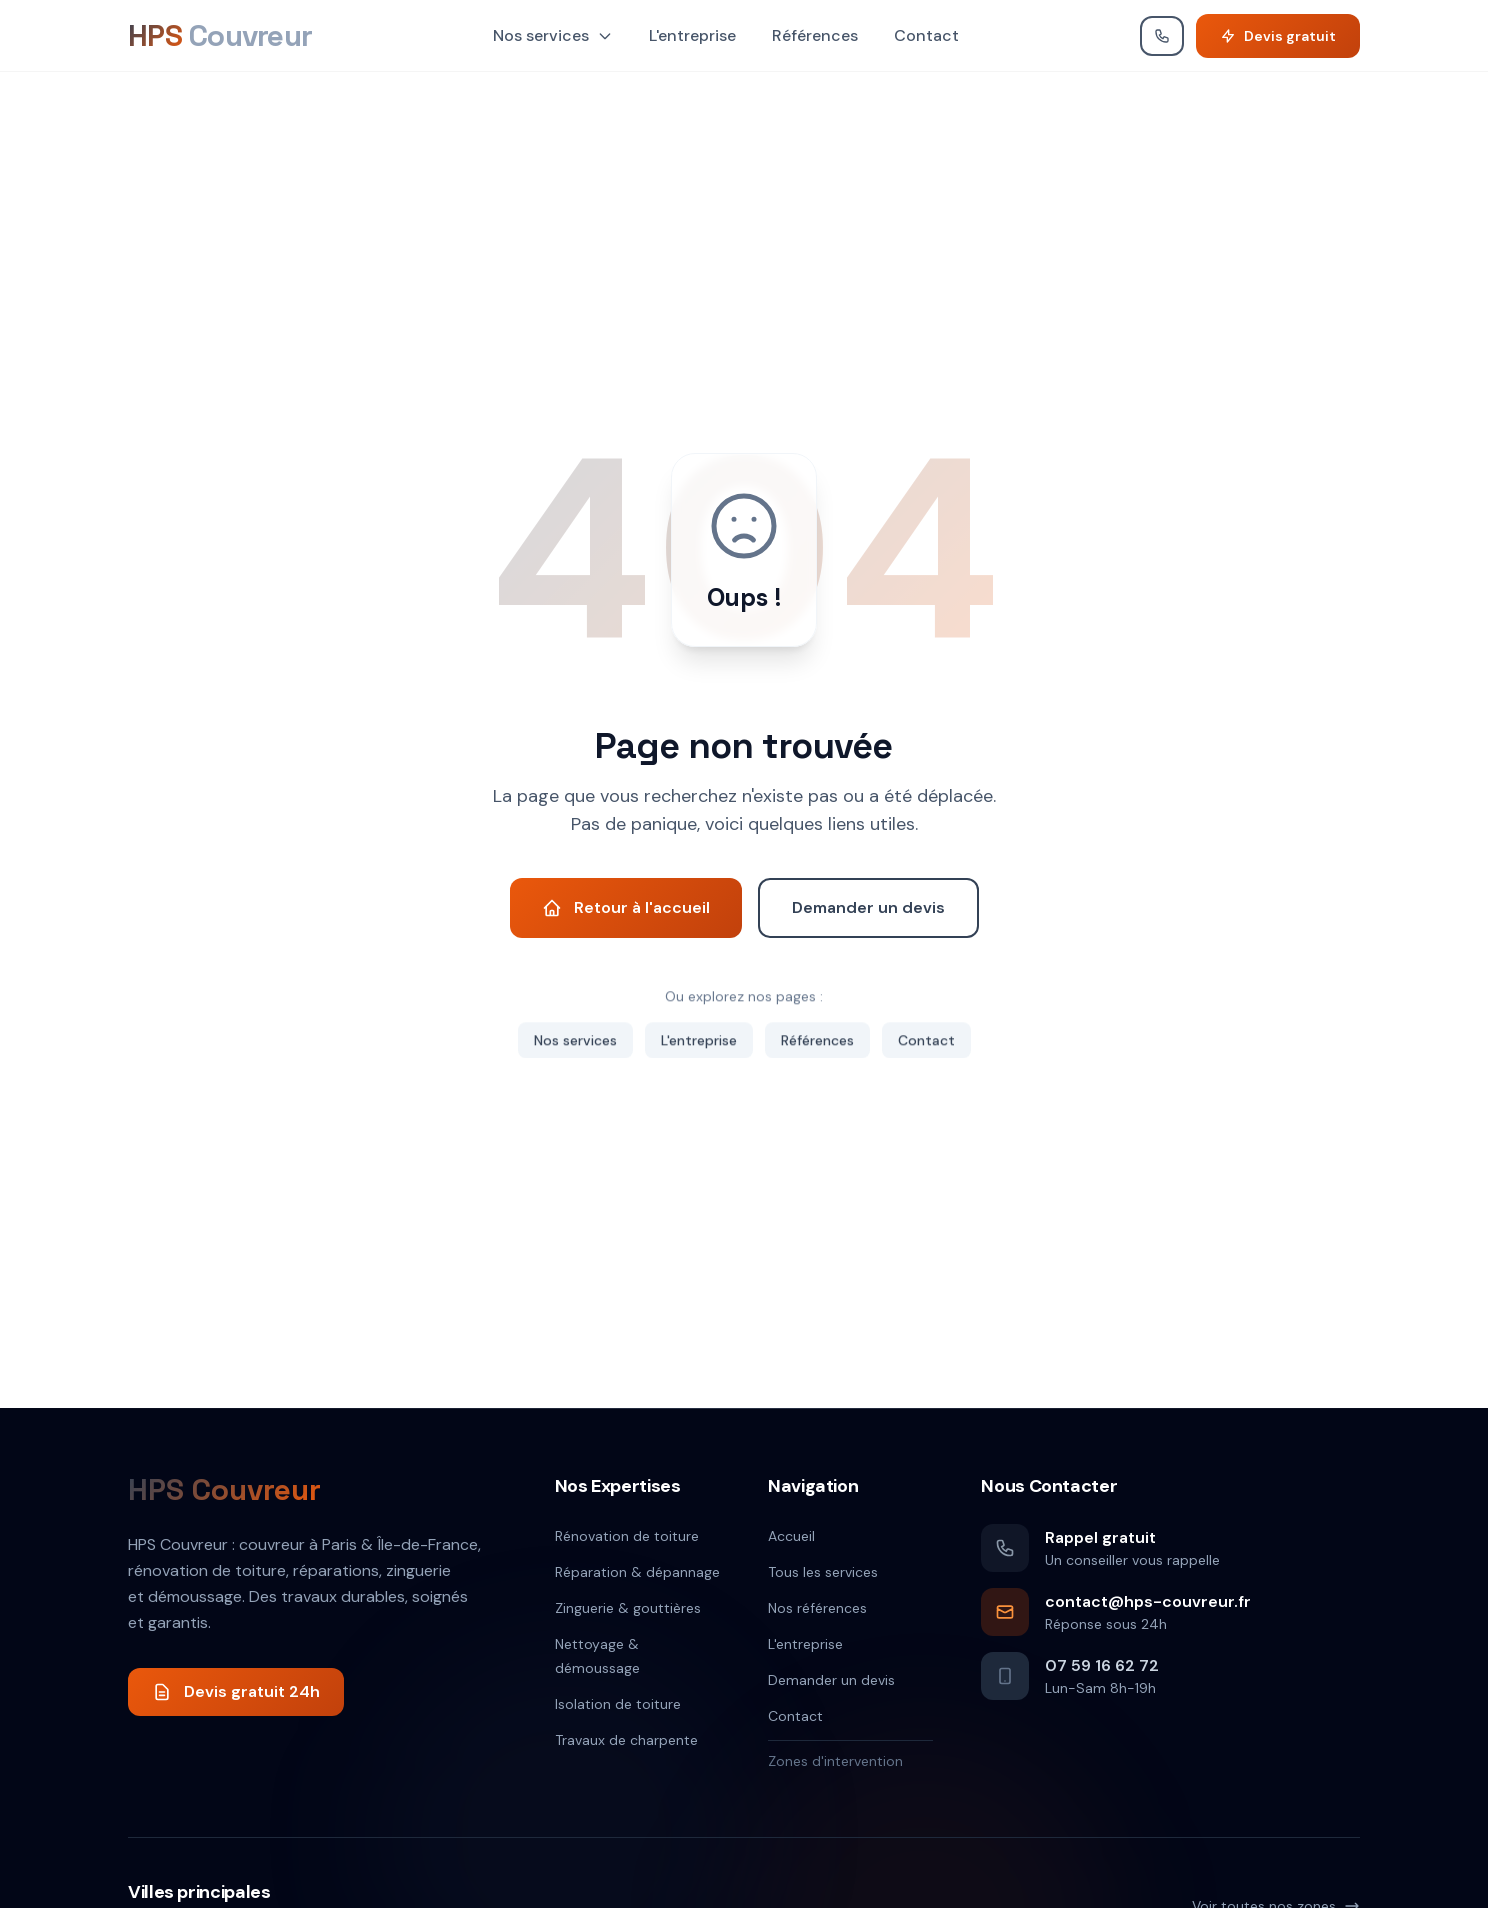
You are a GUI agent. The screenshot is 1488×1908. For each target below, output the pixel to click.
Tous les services (823, 1572)
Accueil (791, 1536)
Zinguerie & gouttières (628, 1608)
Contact (926, 35)
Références (815, 35)
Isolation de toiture (618, 1704)
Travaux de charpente (626, 1740)
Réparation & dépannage (637, 1572)
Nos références (817, 1608)
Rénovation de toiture (627, 1536)
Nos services (553, 35)
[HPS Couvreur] (220, 36)
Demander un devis (831, 1680)
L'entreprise (692, 35)
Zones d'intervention (835, 1761)
